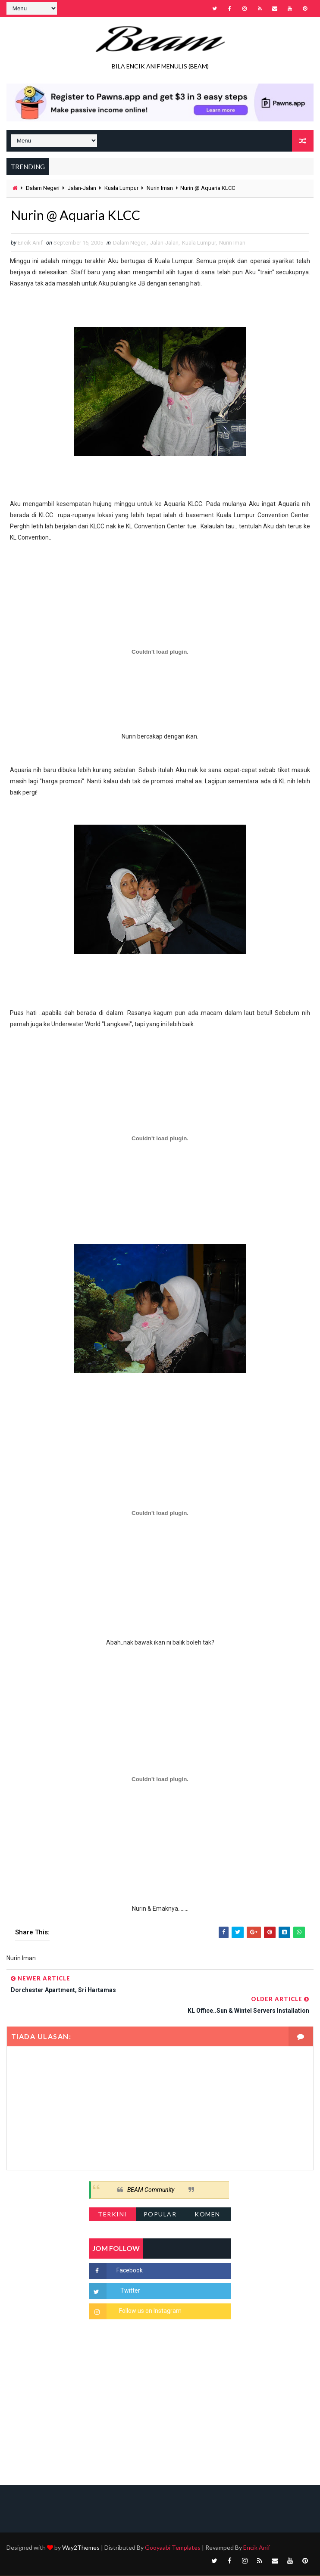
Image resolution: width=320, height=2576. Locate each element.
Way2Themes (81, 2547)
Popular (160, 2214)
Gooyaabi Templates (173, 2547)
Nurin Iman (160, 188)
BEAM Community (150, 2190)
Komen (207, 2214)
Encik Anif (256, 2547)
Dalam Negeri (43, 188)
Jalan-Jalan (82, 188)
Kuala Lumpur (121, 188)
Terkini (112, 2214)
